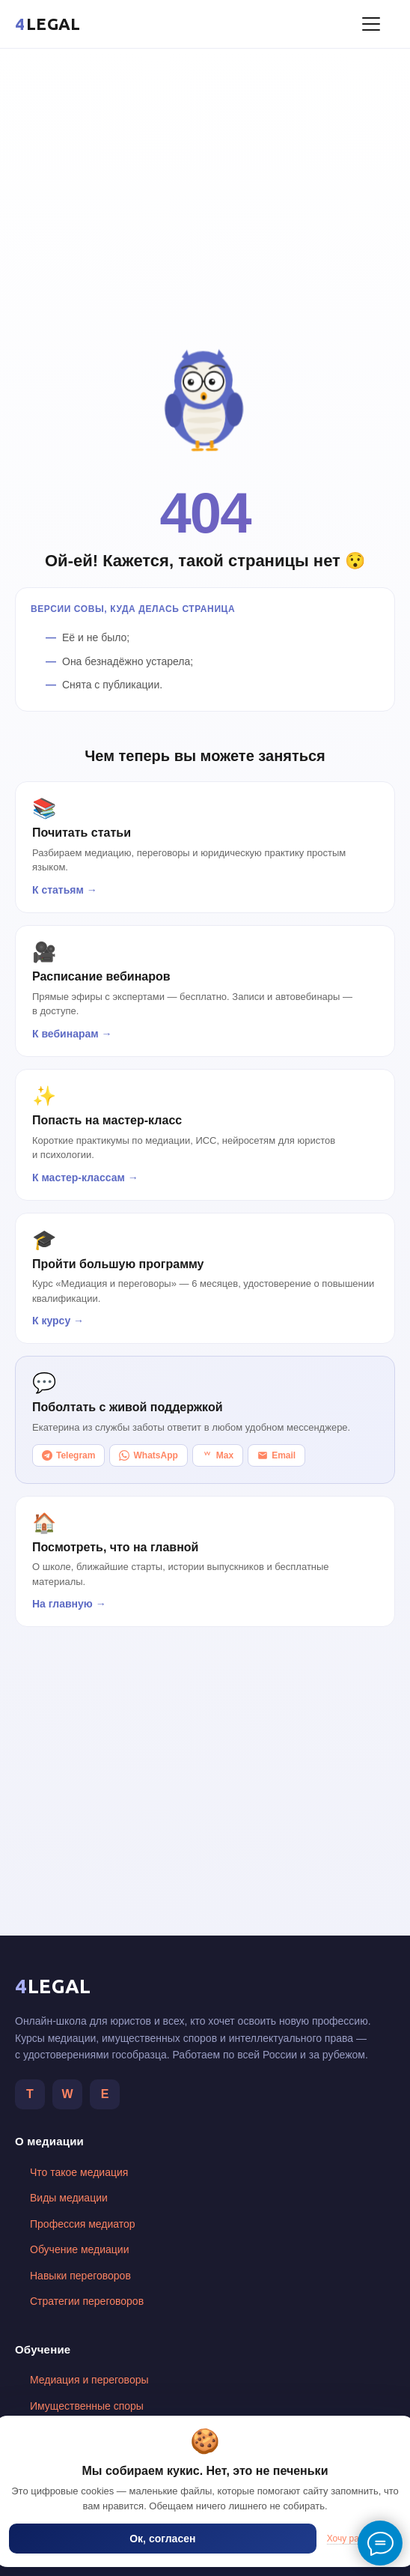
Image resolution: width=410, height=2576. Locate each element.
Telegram (68, 1455)
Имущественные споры (87, 2406)
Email (276, 1455)
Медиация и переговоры (89, 2380)
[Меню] (371, 24)
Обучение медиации (79, 2249)
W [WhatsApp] (67, 2094)
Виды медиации (69, 2198)
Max (217, 1455)
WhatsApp (148, 1455)
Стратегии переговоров (87, 2301)
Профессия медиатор (82, 2224)
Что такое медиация (79, 2172)
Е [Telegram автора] (105, 2094)
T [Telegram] (30, 2094)
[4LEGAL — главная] (47, 24)
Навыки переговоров (80, 2276)
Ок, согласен (162, 2539)
